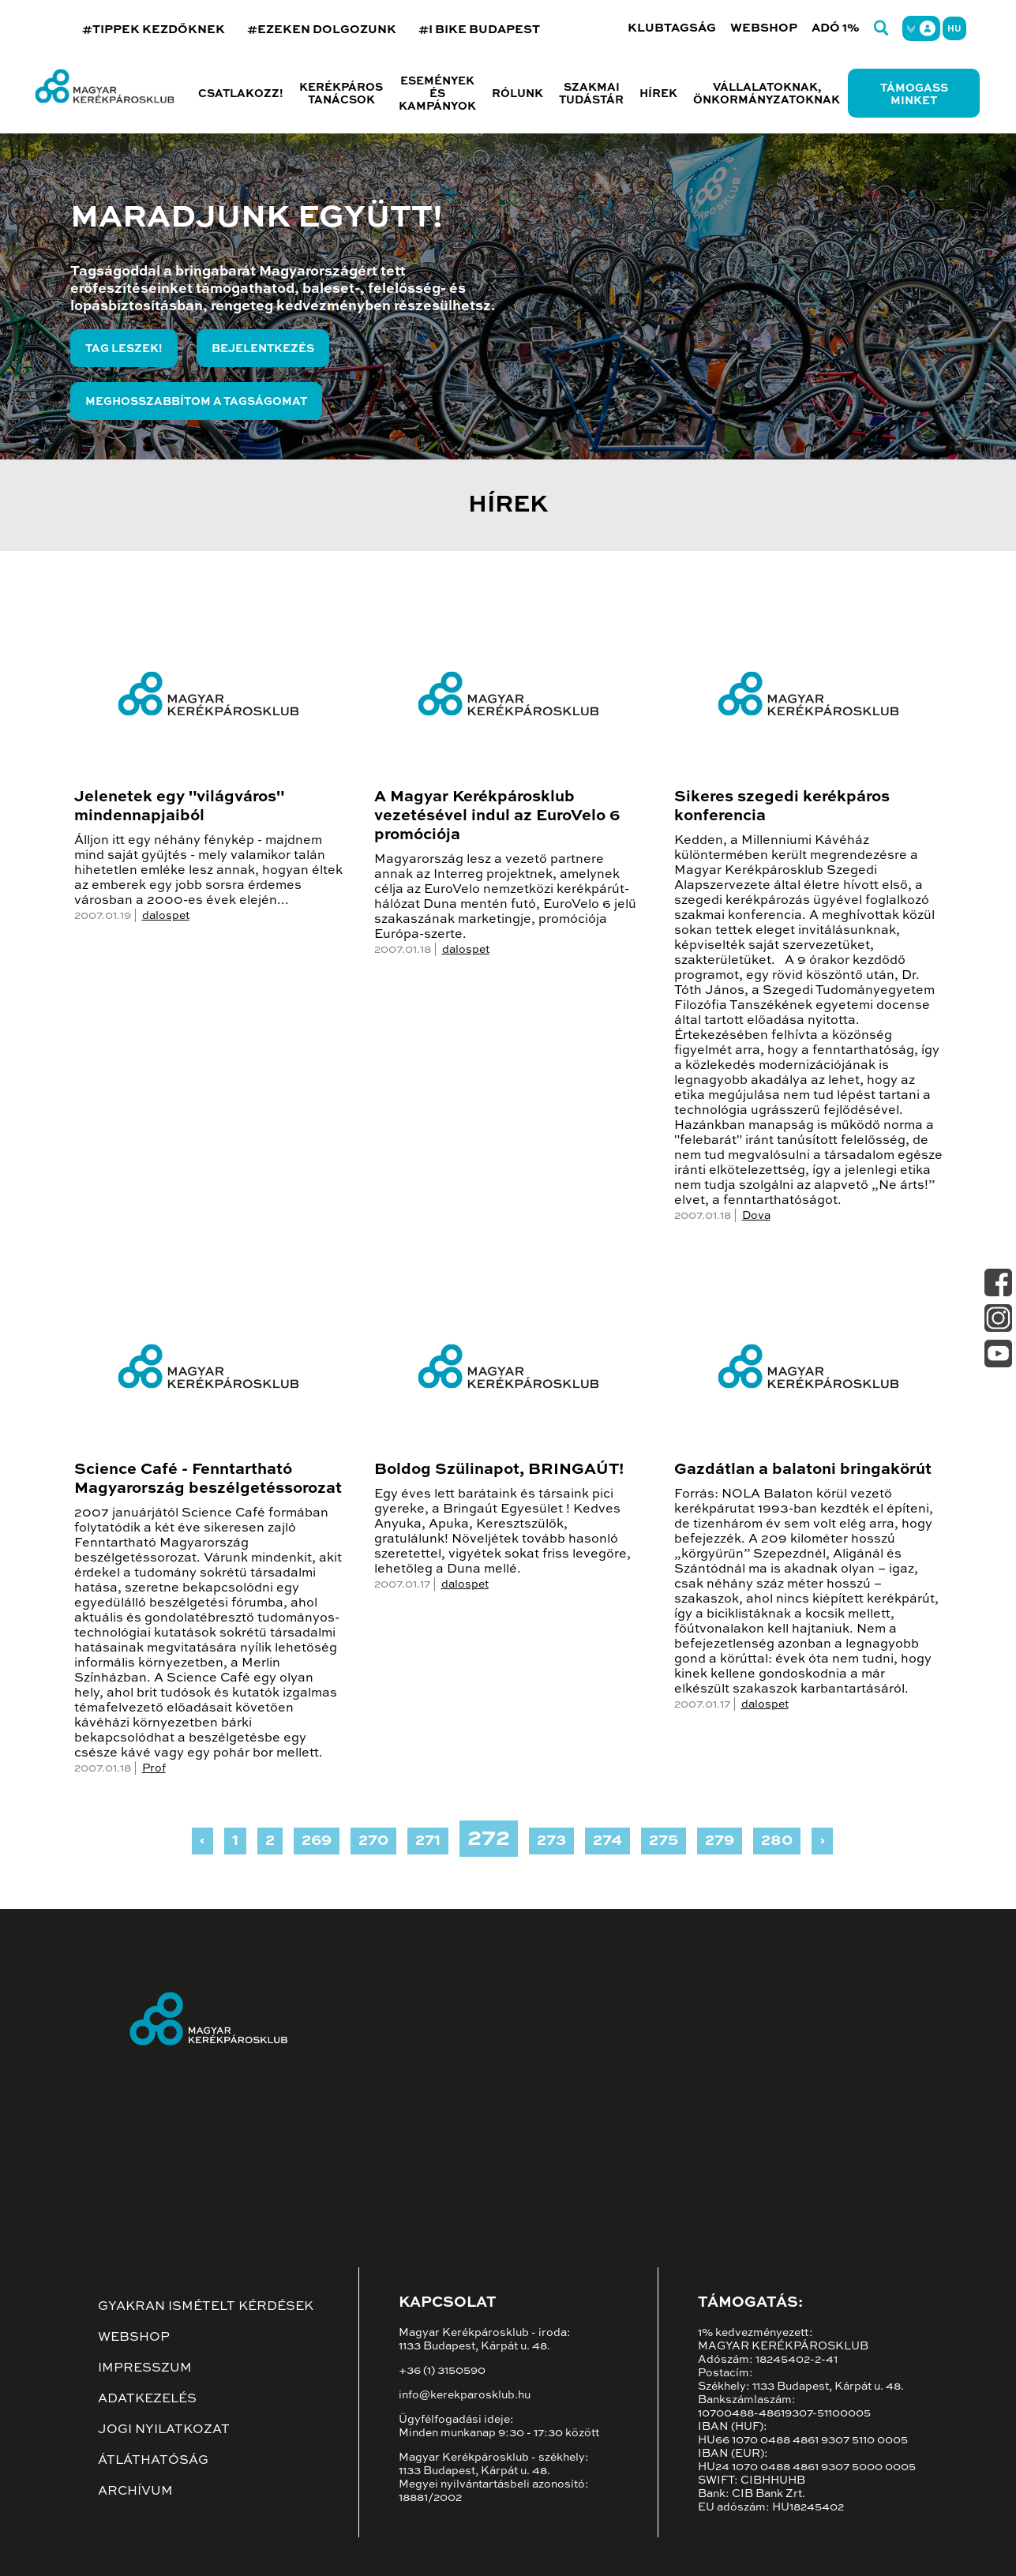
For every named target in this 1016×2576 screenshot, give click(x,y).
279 (719, 1841)
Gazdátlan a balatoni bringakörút (803, 1470)
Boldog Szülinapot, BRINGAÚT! (499, 1470)
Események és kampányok (437, 94)
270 (373, 1841)
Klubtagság (672, 28)
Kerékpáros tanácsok (341, 94)
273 (551, 1841)
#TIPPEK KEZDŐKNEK (153, 30)
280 (777, 1841)
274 (607, 1841)
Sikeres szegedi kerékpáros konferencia (782, 806)
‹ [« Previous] (202, 1841)
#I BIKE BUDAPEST (479, 30)
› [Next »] (822, 1841)
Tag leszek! (124, 348)
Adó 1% (836, 28)
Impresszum (145, 2368)
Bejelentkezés (263, 348)
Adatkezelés (147, 2399)
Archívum (135, 2491)
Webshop (763, 28)
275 (663, 1841)
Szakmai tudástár (591, 94)
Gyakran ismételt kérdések (205, 2306)
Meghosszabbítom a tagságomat (196, 401)
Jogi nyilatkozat (164, 2430)
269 (317, 1841)
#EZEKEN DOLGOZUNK (321, 30)
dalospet (165, 915)
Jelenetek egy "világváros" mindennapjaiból (179, 806)
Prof (154, 1768)
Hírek (658, 93)
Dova (756, 1215)
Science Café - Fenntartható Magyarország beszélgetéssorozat (208, 1479)
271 (428, 1841)
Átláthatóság (153, 2460)
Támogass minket (914, 95)
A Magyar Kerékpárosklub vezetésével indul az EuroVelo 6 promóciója (497, 816)
